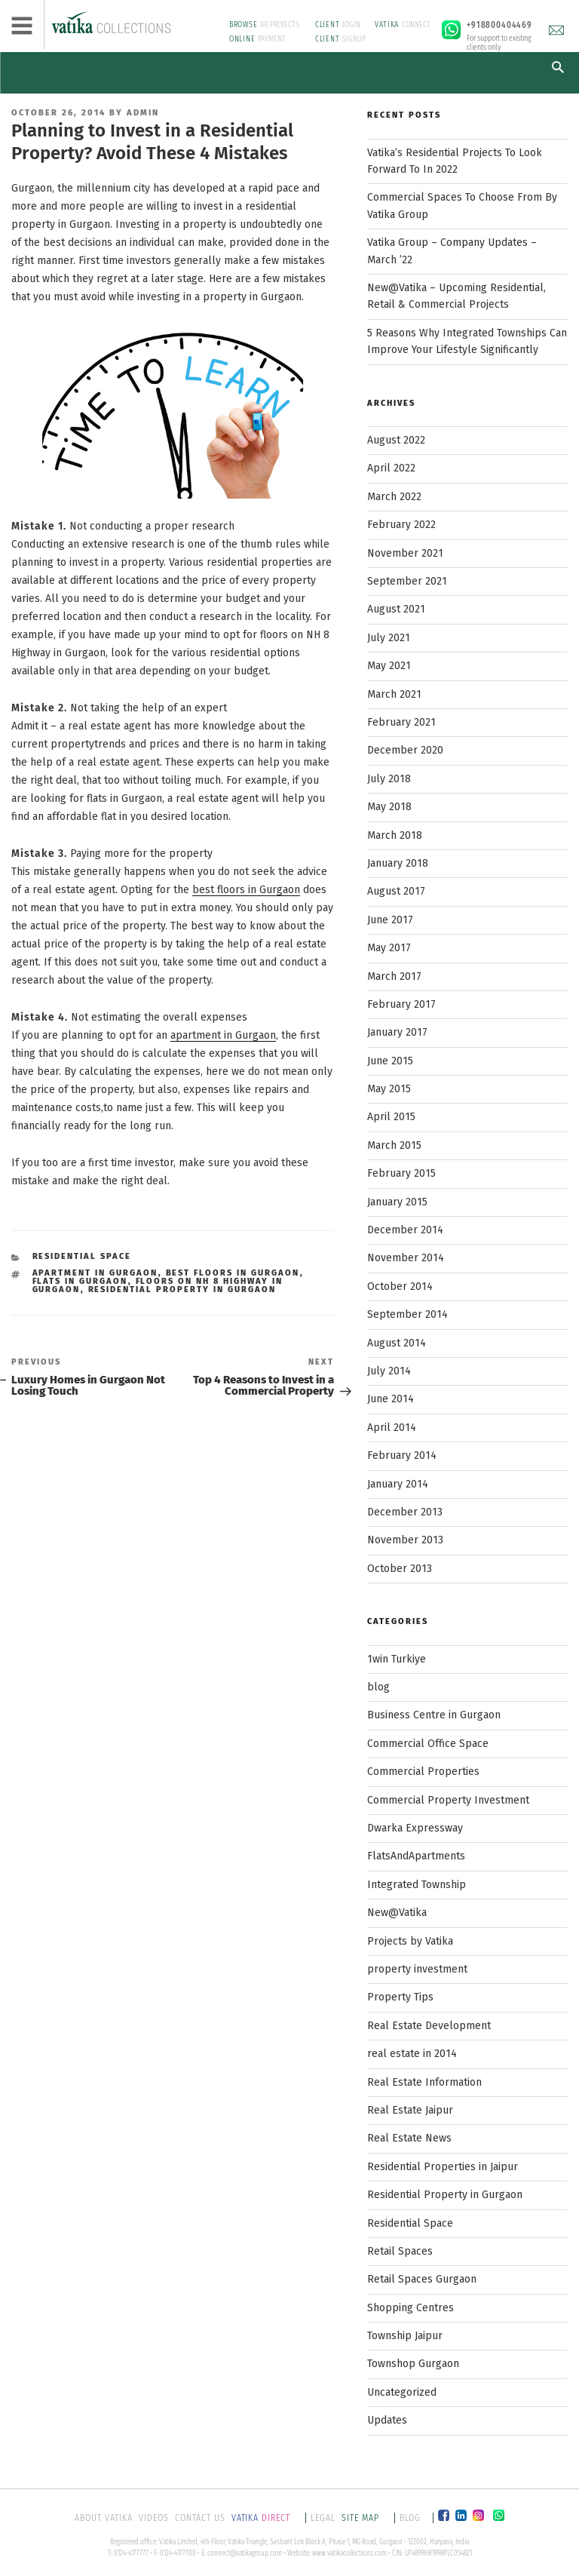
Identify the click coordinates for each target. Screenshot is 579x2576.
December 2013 (405, 1512)
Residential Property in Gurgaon (444, 2194)
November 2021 (405, 553)
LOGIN (338, 24)
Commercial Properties (423, 1771)
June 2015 (390, 1061)
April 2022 (391, 468)
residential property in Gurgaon (182, 1289)
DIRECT (262, 2517)
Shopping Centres (410, 2307)
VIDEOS (154, 2517)
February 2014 (402, 1455)
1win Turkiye (396, 1659)
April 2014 (391, 1427)
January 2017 (397, 1032)
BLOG (410, 2517)
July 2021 (388, 637)
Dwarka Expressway (415, 1828)
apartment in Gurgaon (223, 1035)
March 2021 (394, 694)
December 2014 (405, 1230)
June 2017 (390, 919)
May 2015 (389, 1088)
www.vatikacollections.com (349, 2553)
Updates (387, 2420)
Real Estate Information (424, 2082)
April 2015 (391, 1116)
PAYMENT (257, 39)
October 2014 (400, 1286)
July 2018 (389, 778)
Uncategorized (402, 2392)
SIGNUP (340, 39)
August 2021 (396, 609)
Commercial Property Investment (448, 1800)
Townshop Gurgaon (413, 2363)
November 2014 (405, 1257)
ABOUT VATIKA (104, 2517)
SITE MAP (362, 2517)
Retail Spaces (400, 2251)
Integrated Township (416, 1884)
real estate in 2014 (412, 2053)
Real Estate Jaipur (410, 2110)
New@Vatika (397, 1912)
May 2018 (389, 806)
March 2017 (394, 976)
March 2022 (394, 496)
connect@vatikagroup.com (244, 2553)
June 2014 (390, 1398)
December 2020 (405, 750)
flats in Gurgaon (80, 1281)
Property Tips (400, 1997)
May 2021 (389, 665)
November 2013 (405, 1540)
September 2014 (407, 1314)
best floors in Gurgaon (246, 889)
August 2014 (396, 1343)
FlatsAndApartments (416, 1856)
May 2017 (389, 947)
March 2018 (394, 835)
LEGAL (323, 2517)
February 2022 (401, 524)
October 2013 (399, 1568)
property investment (417, 1969)
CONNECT (402, 24)
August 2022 (396, 440)
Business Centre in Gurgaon (434, 1715)
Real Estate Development (429, 2025)
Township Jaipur (405, 2335)
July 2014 (389, 1371)
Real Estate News (409, 2138)
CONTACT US (200, 2517)
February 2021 (401, 722)
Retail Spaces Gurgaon (421, 2279)
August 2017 (396, 891)
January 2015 (397, 1202)
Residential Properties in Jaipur (442, 2166)
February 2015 (401, 1173)
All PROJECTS (264, 24)
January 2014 (397, 1484)
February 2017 (401, 1004)
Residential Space (82, 1256)
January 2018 (397, 863)
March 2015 (394, 1145)
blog (378, 1687)
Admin (143, 113)
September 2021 (407, 581)
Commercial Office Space (428, 1743)
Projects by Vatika (410, 1941)
